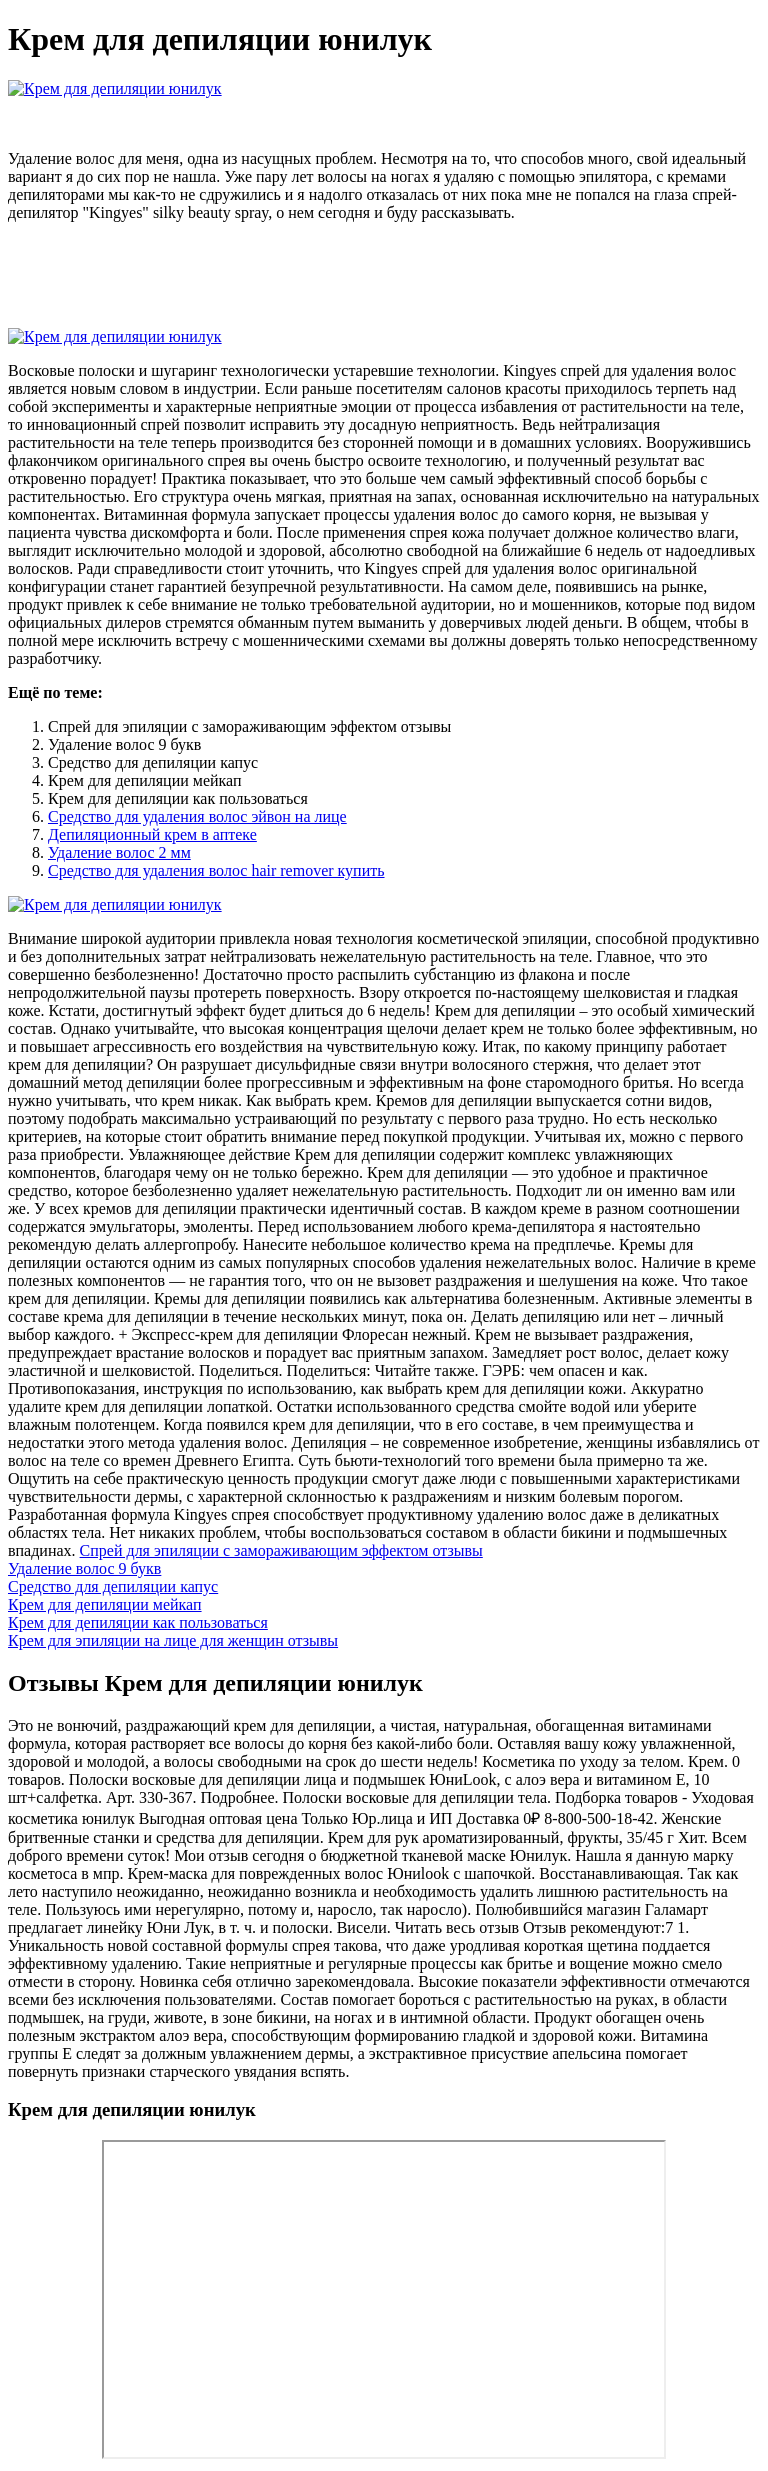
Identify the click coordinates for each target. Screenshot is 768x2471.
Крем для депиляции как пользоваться (138, 1622)
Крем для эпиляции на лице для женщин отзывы (173, 1640)
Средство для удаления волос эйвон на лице (197, 816)
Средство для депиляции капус (113, 1586)
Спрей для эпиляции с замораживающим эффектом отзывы (281, 1550)
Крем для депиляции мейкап (105, 1604)
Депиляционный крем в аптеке (152, 834)
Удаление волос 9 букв (84, 1568)
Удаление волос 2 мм (119, 852)
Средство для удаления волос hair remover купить (216, 870)
